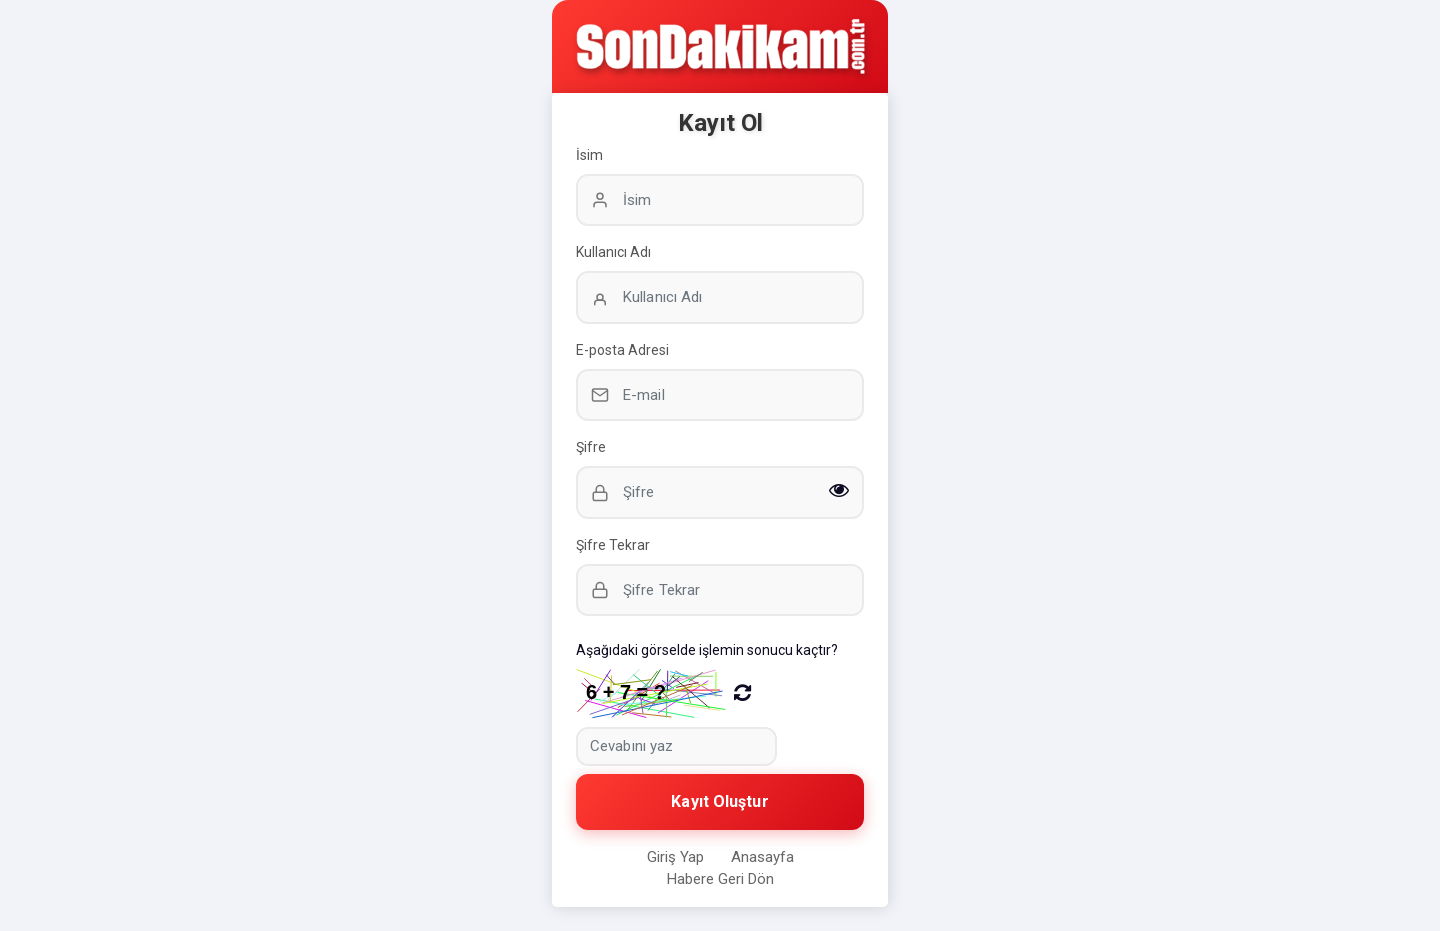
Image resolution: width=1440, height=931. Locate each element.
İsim (589, 155)
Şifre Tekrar (613, 545)
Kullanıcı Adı (613, 252)
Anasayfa (762, 857)
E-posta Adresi (622, 350)
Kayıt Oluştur (719, 801)
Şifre (591, 447)
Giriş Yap (675, 857)
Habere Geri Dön (720, 879)
